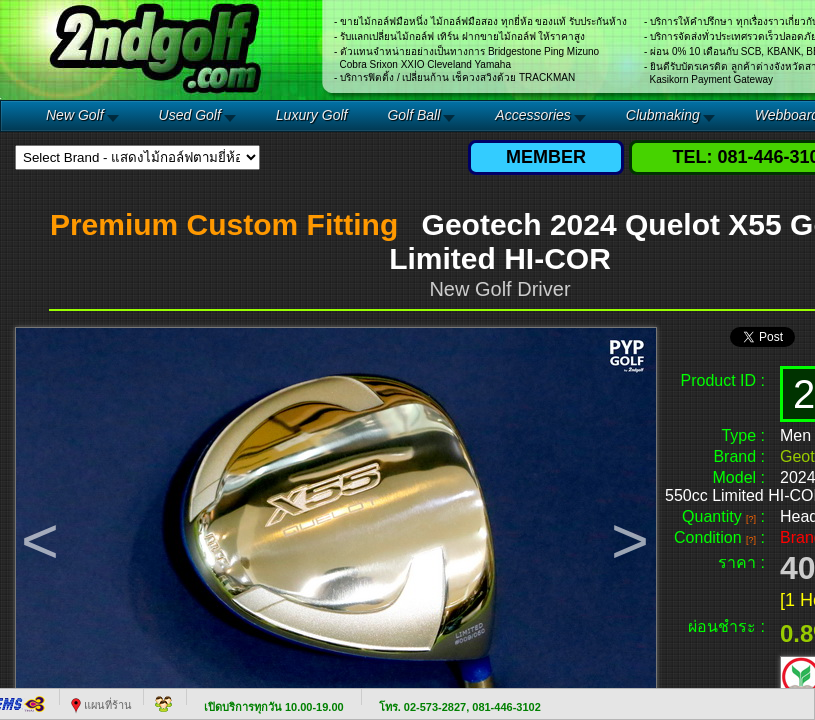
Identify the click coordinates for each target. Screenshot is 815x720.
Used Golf (190, 115)
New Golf (75, 115)
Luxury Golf (312, 115)
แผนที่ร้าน (101, 705)
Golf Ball (413, 115)
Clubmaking (663, 115)
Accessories (532, 115)
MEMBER (546, 157)
